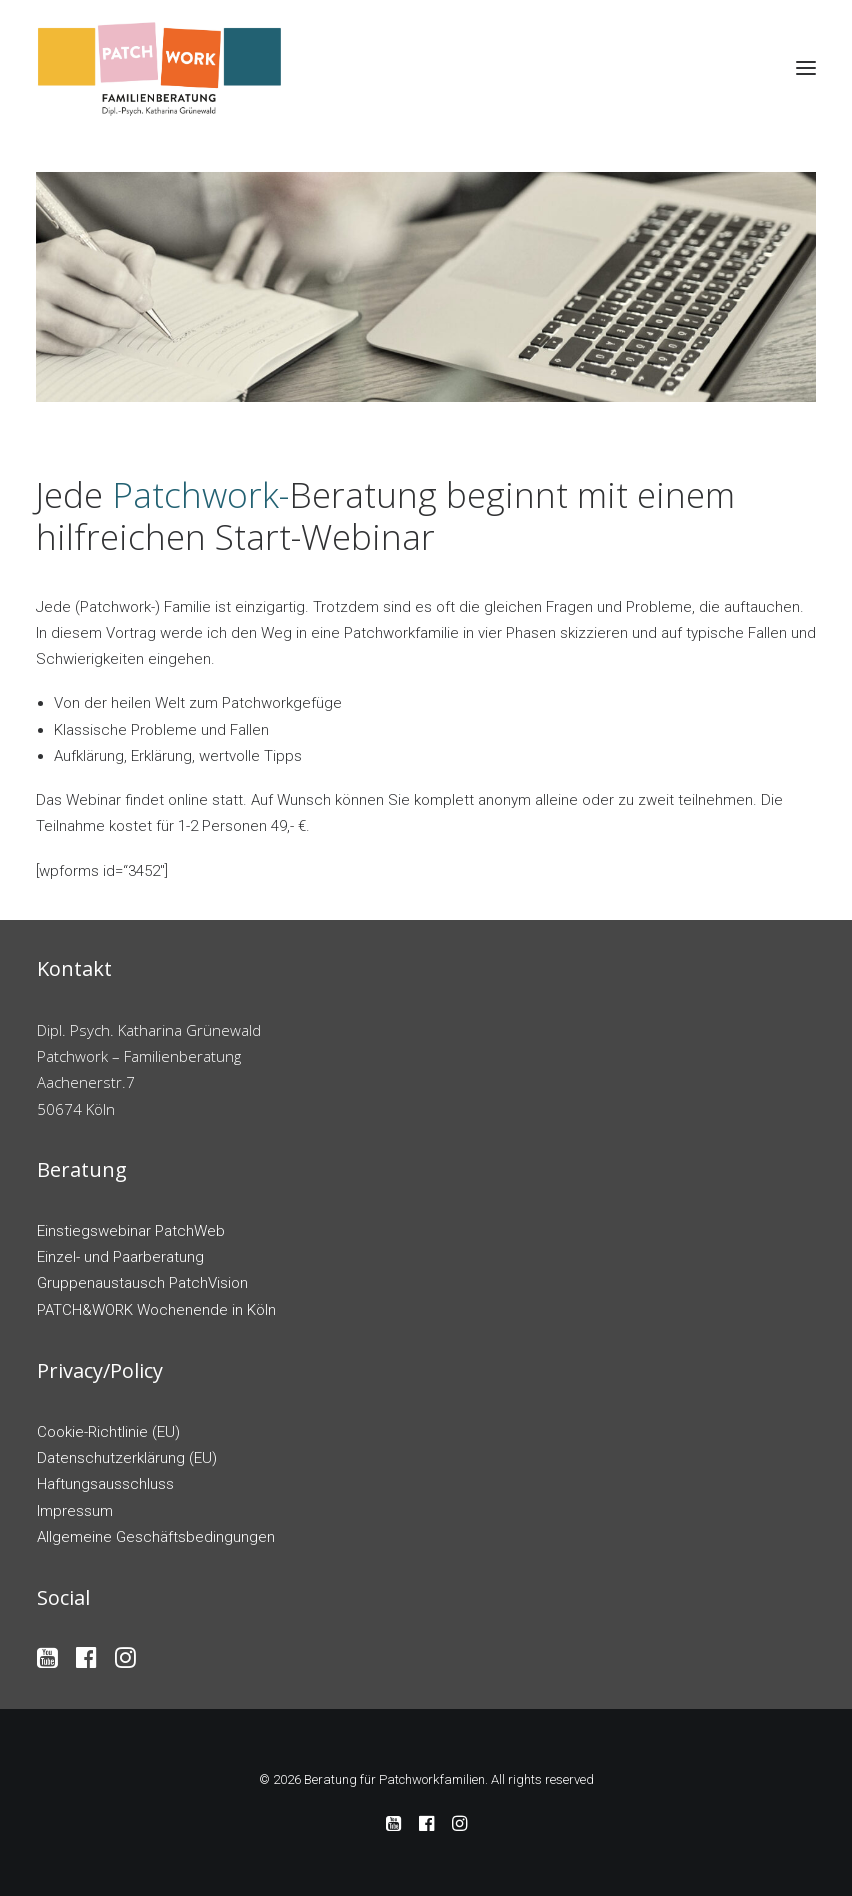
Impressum (75, 1511)
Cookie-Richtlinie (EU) (108, 1432)
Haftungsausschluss (105, 1484)
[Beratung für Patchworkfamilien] (160, 68)
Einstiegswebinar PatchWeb (131, 1231)
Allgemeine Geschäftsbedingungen (156, 1537)
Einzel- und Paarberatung (120, 1257)
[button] (806, 68)
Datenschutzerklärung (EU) (127, 1458)
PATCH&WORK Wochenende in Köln (156, 1310)
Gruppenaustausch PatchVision (142, 1283)
